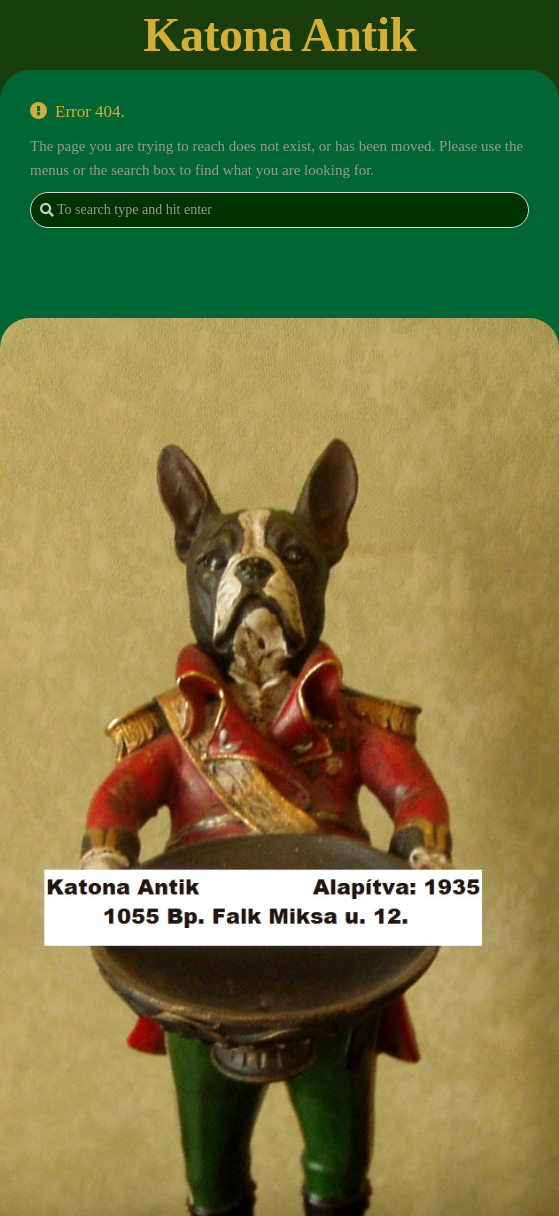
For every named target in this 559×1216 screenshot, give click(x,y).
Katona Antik (279, 35)
